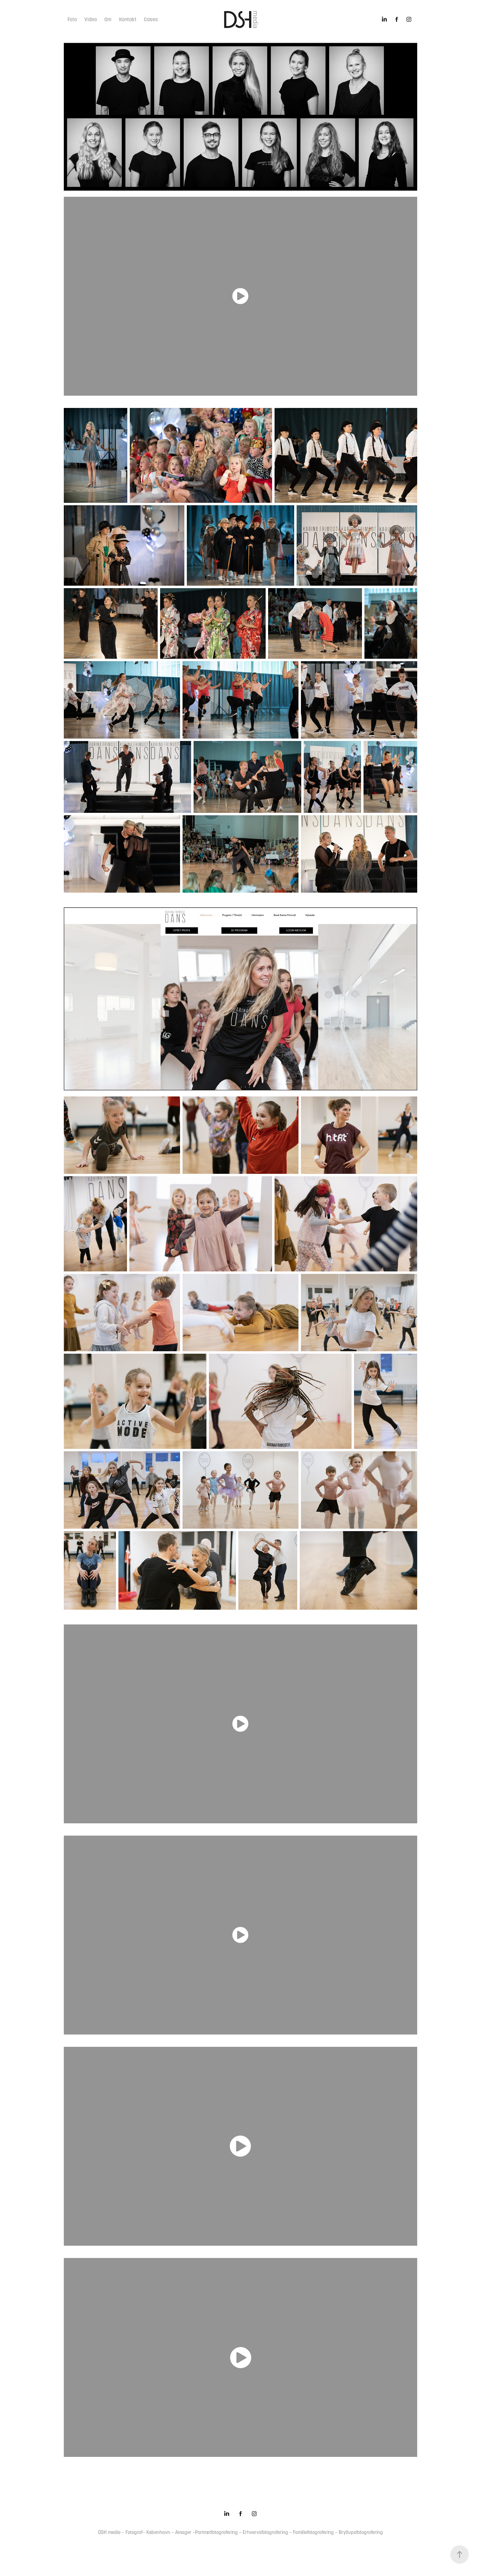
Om (107, 19)
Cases (151, 19)
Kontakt (128, 19)
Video (90, 19)
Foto (72, 19)
